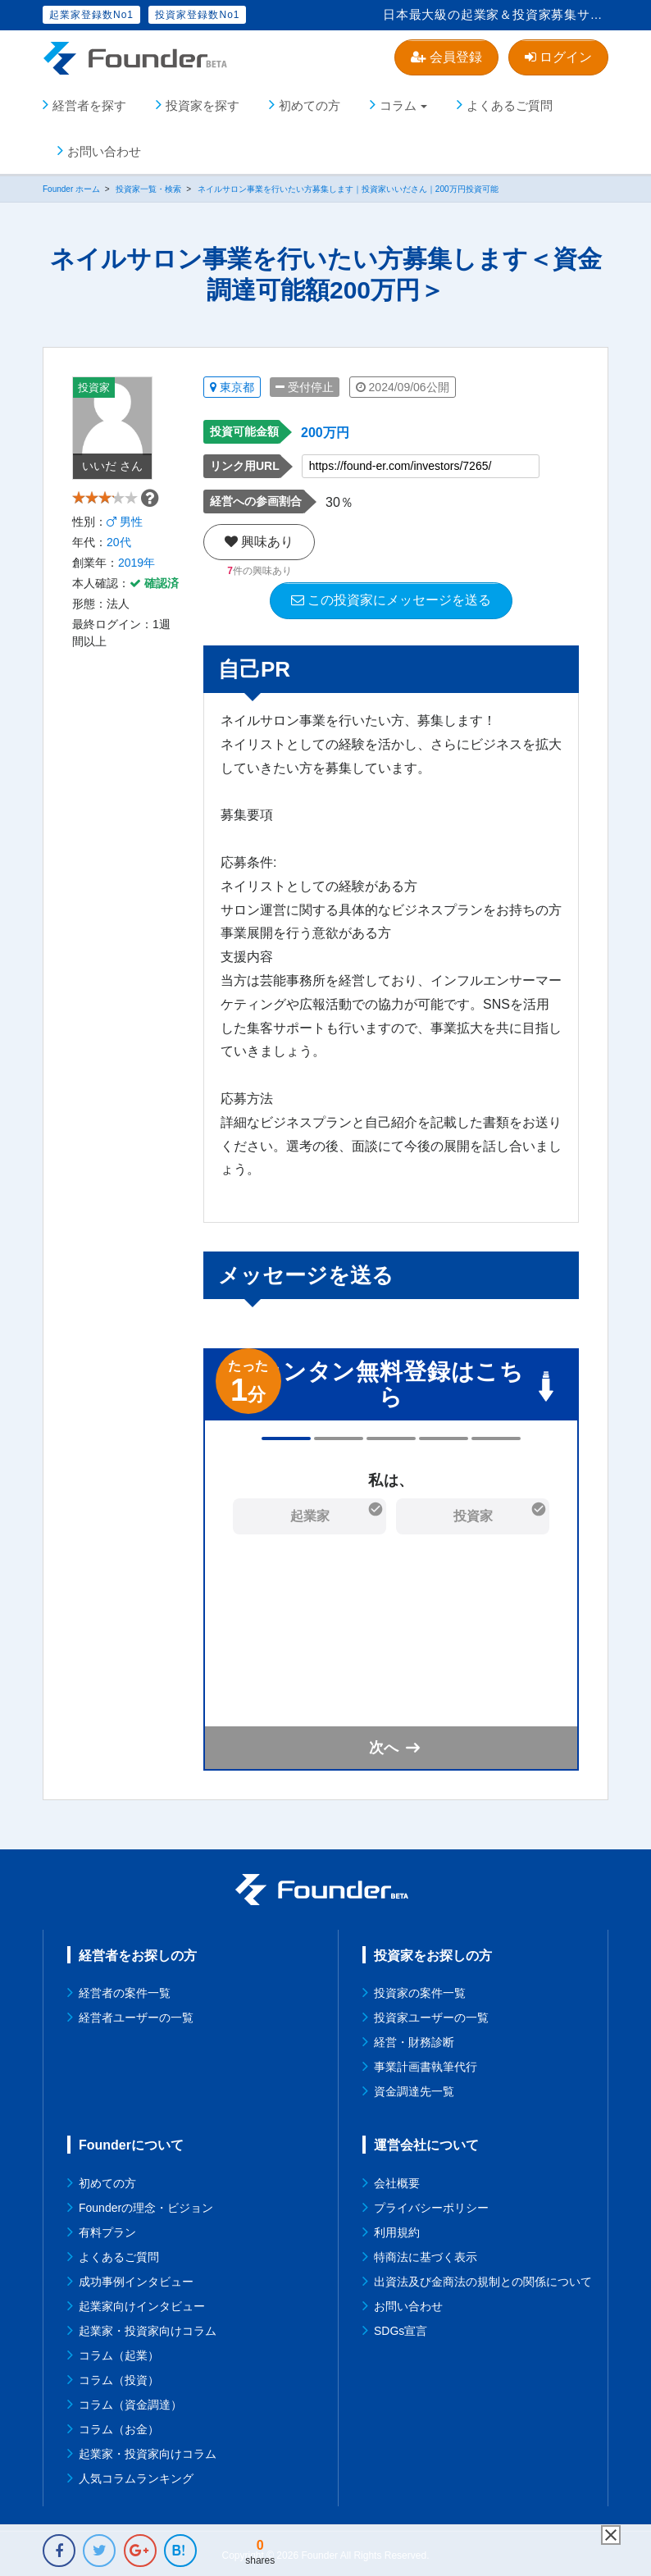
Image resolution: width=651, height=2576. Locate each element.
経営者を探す (89, 102)
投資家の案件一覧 (420, 1989)
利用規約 (397, 2229)
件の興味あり (259, 567)
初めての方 (309, 102)
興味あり (259, 538)
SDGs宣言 (400, 2327)
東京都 (232, 383)
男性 (125, 544)
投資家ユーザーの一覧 (431, 2014)
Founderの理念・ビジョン (146, 2204)
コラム (398, 102)
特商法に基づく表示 (425, 2253)
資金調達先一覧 (414, 2088)
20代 (119, 565)
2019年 (136, 585)
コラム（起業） (119, 2352)
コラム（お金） (119, 2425)
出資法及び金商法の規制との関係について (483, 2278)
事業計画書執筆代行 (425, 2063)
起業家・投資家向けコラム (147, 2327)
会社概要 (397, 2179)
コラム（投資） (119, 2376)
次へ (383, 1744)
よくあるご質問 (510, 102)
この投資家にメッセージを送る (391, 597)
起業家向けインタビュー (142, 2302)
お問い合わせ (104, 148)
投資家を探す (202, 102)
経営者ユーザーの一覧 (136, 2014)
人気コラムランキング (136, 2475)
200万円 (325, 429)
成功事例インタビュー (136, 2278)
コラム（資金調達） (130, 2401)
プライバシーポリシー (431, 2204)
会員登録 (446, 57)
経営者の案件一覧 (125, 1989)
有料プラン (107, 2229)
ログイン (558, 57)
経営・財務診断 (414, 2038)
